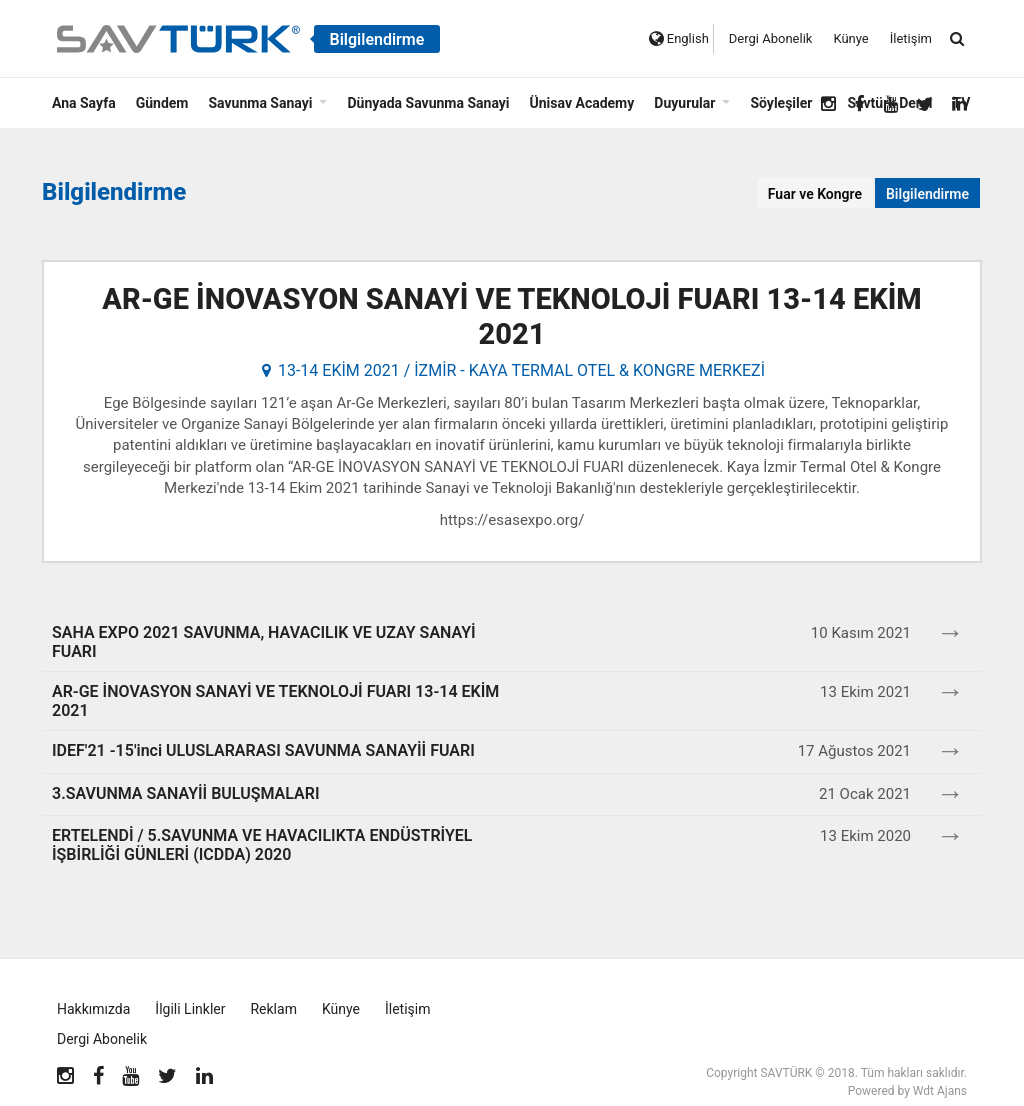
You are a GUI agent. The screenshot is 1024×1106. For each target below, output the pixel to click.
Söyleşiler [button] (781, 103)
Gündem (162, 103)
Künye (850, 38)
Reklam (273, 1009)
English (679, 38)
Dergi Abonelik (771, 38)
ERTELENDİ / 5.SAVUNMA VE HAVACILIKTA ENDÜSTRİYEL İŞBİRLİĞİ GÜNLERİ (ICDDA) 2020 (262, 845)
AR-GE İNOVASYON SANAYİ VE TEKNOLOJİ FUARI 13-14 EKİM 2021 (511, 316)
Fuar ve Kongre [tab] (815, 194)
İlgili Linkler (190, 1009)
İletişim (911, 38)
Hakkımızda (93, 1009)
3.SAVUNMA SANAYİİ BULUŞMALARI (186, 793)
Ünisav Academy (582, 103)
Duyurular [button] (684, 103)
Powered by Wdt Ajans (907, 1091)
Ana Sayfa (84, 103)
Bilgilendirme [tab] (927, 194)
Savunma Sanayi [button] (260, 103)
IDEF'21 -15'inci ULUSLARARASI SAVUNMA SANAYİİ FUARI (263, 750)
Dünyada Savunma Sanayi (428, 103)
